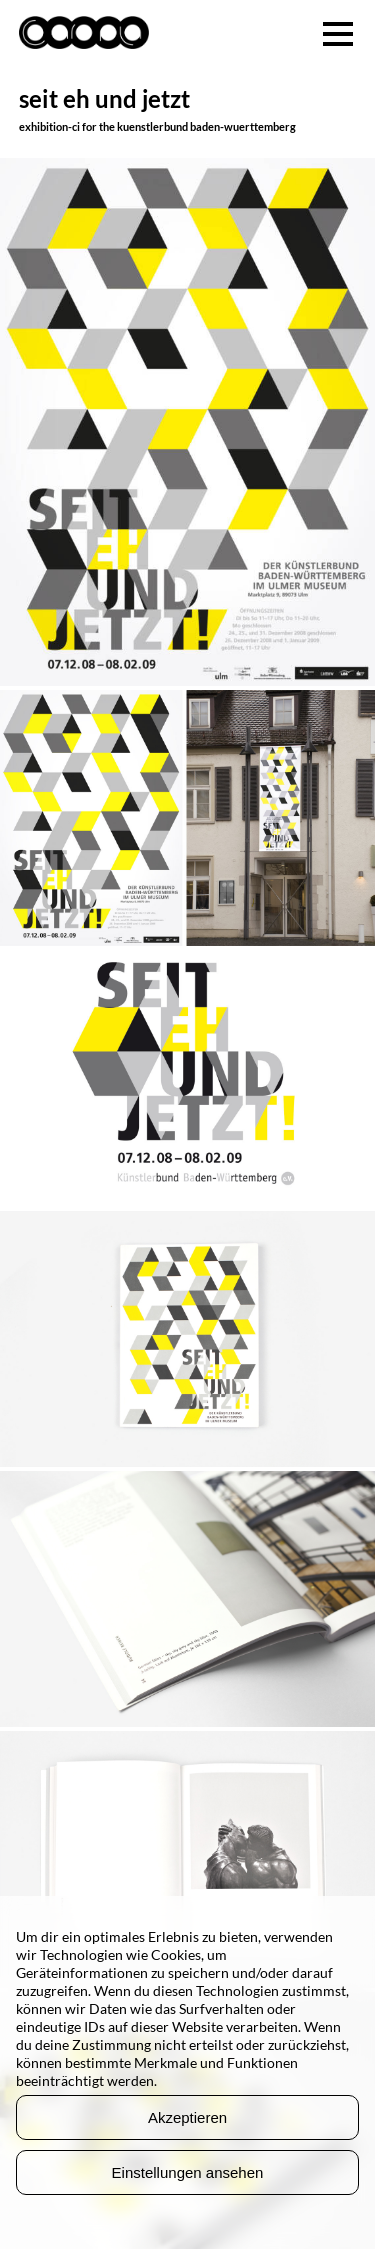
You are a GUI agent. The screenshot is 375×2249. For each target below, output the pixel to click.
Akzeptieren (187, 2117)
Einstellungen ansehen (188, 2172)
